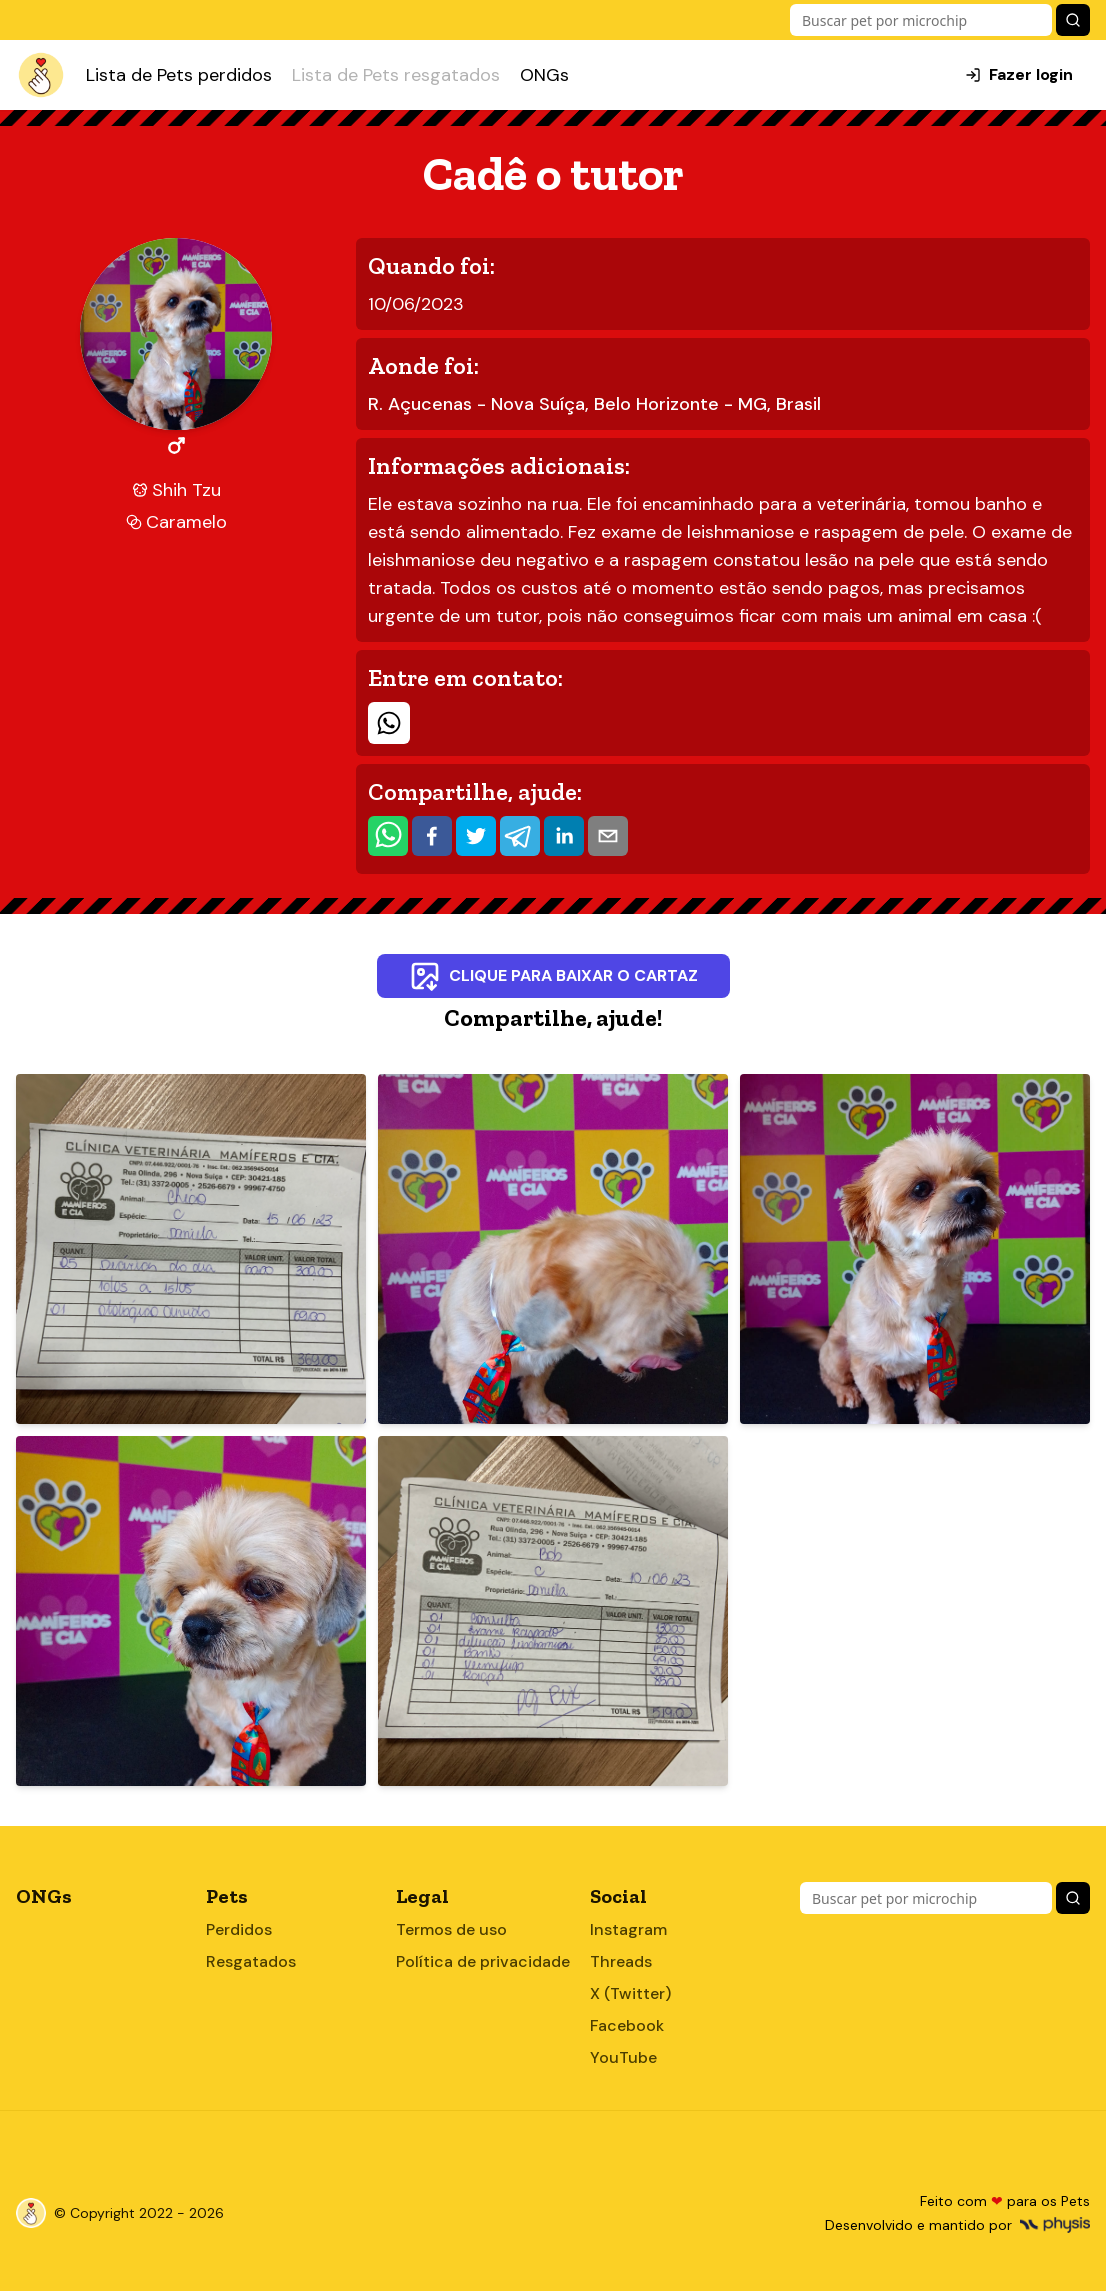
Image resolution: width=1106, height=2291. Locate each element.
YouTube (623, 2057)
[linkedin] (564, 836)
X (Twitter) (630, 1993)
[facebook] (432, 836)
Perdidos (239, 1929)
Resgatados (251, 1961)
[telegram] (520, 836)
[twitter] (476, 836)
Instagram (628, 1929)
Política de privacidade (483, 1961)
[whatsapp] (388, 836)
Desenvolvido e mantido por (957, 2225)
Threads (621, 1961)
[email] (608, 836)
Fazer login (1019, 74)
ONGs (544, 75)
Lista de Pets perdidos (179, 75)
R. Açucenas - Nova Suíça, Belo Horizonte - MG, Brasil (594, 404)
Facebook (627, 2025)
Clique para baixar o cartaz (553, 976)
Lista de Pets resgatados (396, 75)
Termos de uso (451, 1929)
